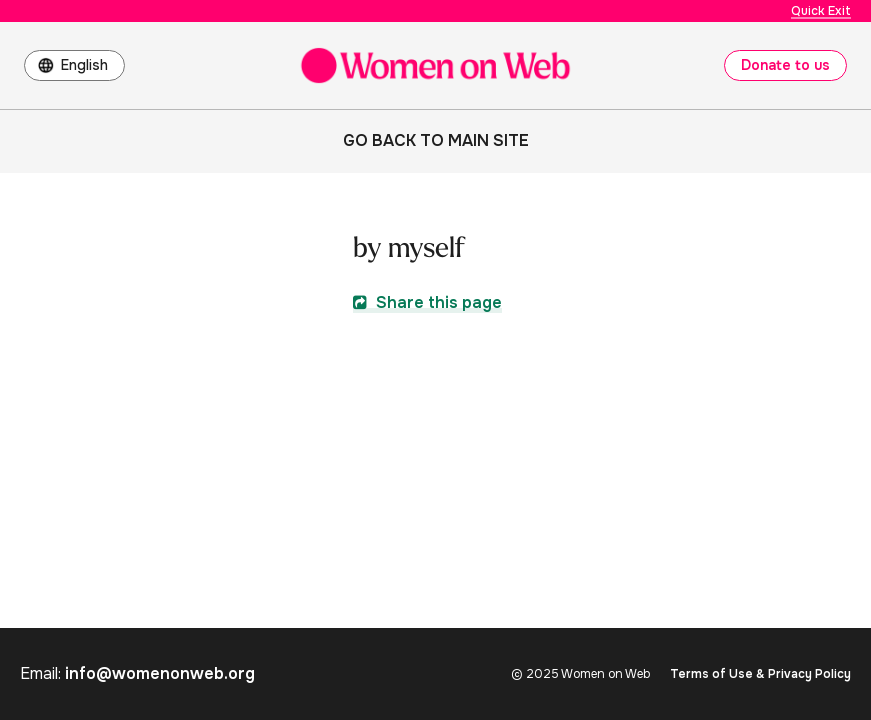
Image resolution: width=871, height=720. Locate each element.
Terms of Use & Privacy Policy (760, 674)
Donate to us (785, 65)
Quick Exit (821, 11)
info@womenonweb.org (160, 673)
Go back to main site (436, 140)
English (84, 65)
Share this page (427, 302)
